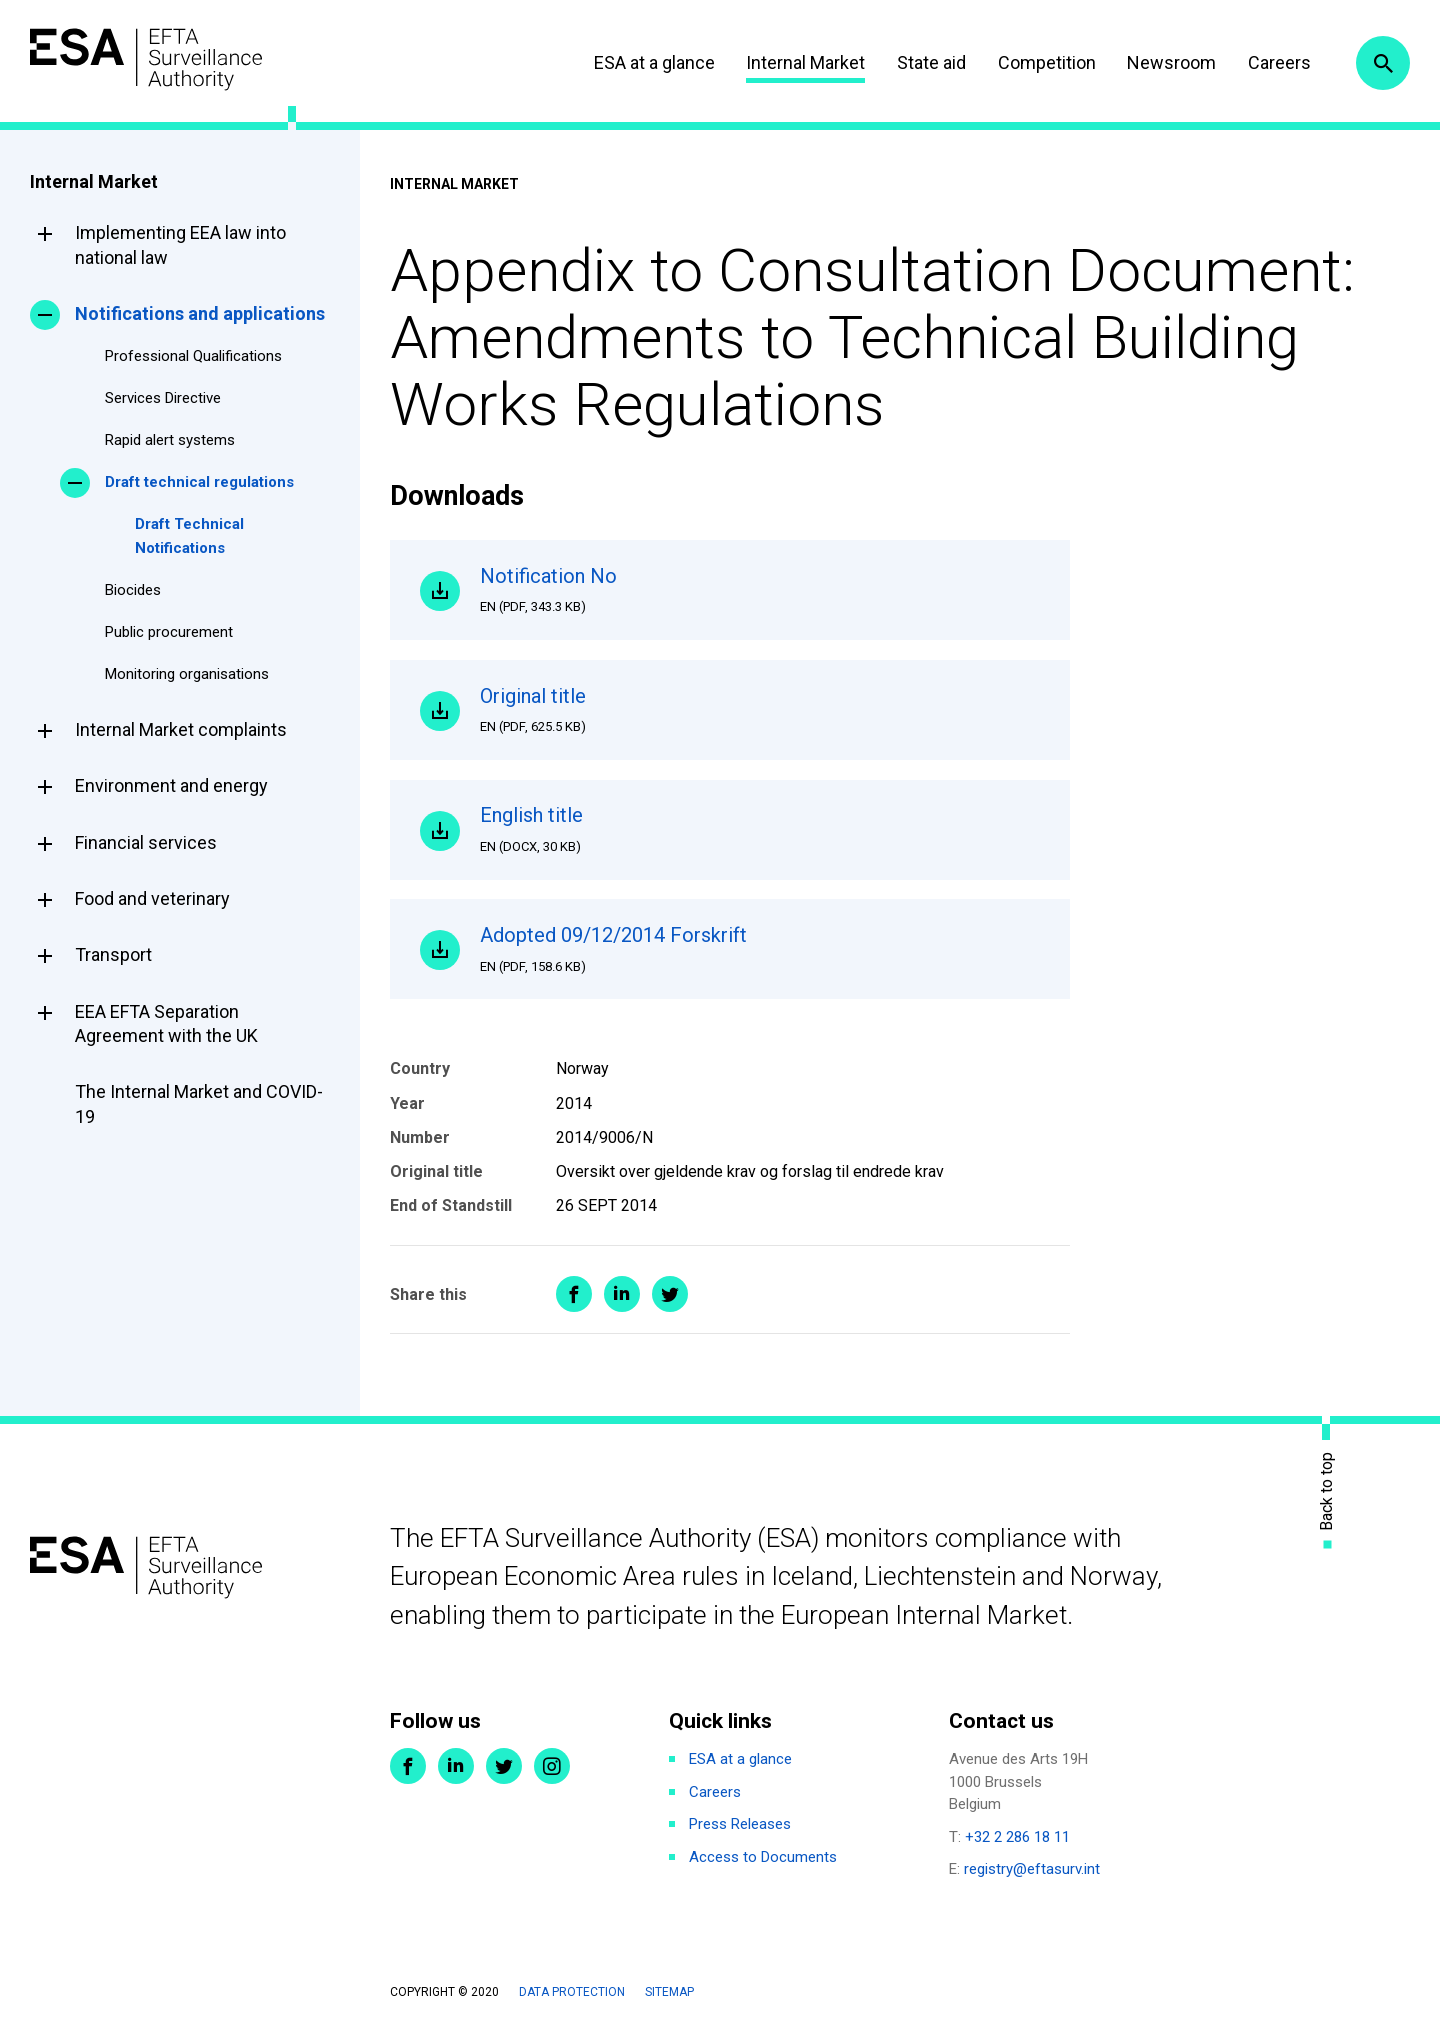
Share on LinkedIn (622, 1294)
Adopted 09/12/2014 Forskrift (760, 949)
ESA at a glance (654, 62)
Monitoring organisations (187, 674)
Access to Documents (763, 1857)
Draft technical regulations (199, 482)
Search (1383, 63)
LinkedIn (456, 1766)
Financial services (146, 842)
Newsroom (1171, 62)
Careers (1279, 62)
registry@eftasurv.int (1032, 1869)
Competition (1047, 62)
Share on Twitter (670, 1294)
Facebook (408, 1766)
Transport (113, 954)
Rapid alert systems (170, 440)
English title (760, 829)
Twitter (504, 1766)
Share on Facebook (574, 1294)
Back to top (1327, 1491)
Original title (760, 710)
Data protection (572, 1992)
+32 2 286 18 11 (1017, 1837)
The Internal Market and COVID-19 (199, 1103)
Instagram (552, 1766)
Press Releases (740, 1824)
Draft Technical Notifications (189, 536)
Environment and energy (171, 785)
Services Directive (163, 398)
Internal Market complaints (181, 729)
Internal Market (805, 62)
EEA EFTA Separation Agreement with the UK (166, 1023)
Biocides (133, 590)
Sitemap (669, 1992)
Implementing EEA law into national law (180, 244)
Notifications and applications (200, 313)
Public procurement (169, 632)
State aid (931, 62)
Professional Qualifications (193, 356)
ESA (146, 59)
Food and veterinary (152, 898)
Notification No (760, 590)
